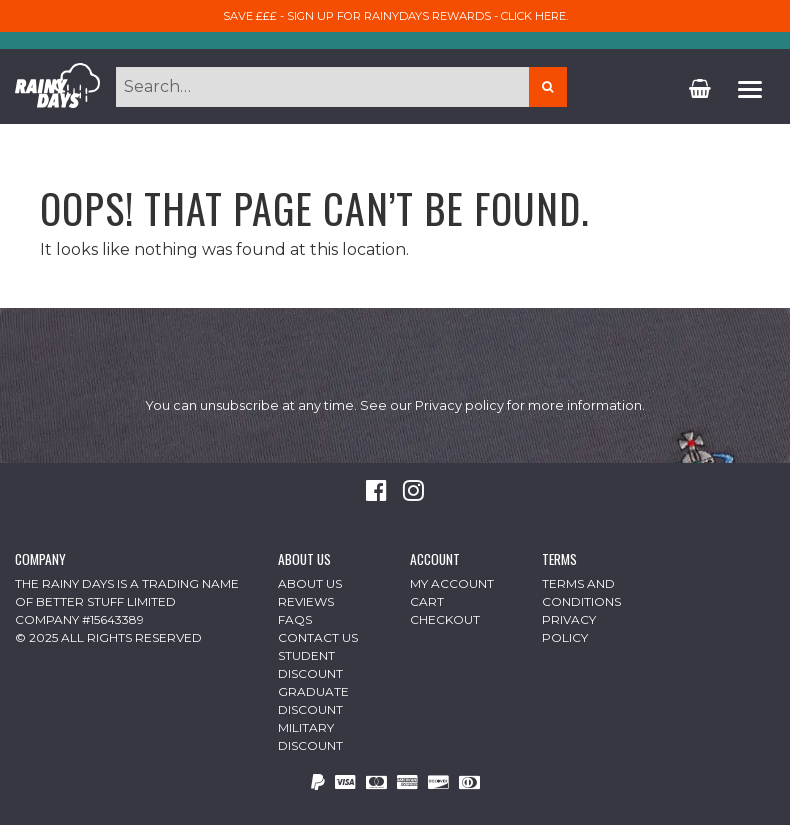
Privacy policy (459, 405)
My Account (452, 583)
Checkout (445, 619)
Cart (427, 601)
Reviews (306, 601)
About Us (310, 583)
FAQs (295, 619)
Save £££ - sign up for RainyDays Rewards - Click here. (395, 16)
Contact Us (318, 637)
